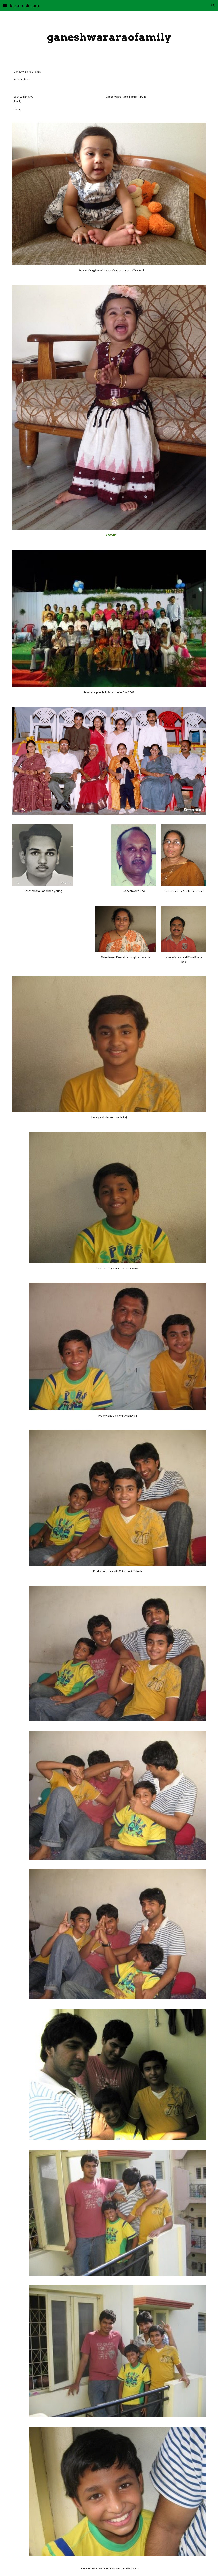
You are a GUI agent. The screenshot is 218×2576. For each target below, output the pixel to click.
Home (17, 109)
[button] (5, 5)
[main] (109, 37)
